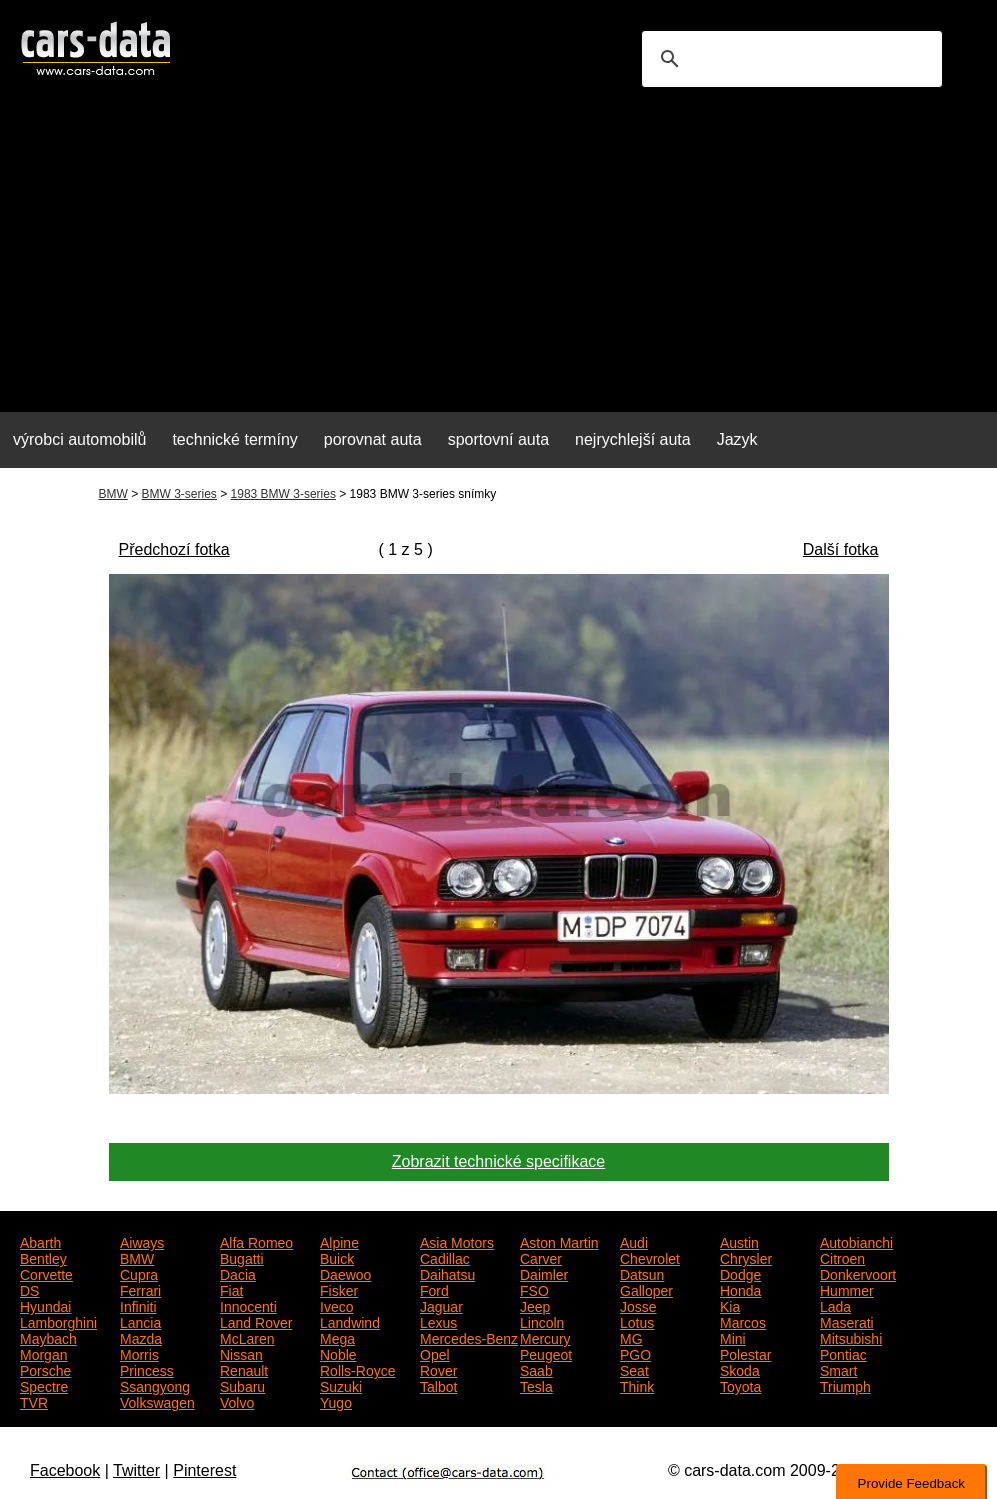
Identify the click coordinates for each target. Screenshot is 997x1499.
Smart (838, 1369)
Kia (730, 1305)
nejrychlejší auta (633, 439)
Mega (337, 1337)
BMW (113, 494)
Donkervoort (858, 1273)
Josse (638, 1305)
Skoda (740, 1369)
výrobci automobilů (79, 439)
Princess (147, 1369)
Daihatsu (447, 1273)
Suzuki (341, 1385)
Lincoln (542, 1321)
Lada (835, 1305)
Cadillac (445, 1257)
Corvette (46, 1273)
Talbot (438, 1385)
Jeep (535, 1305)
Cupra (139, 1273)
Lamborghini (58, 1321)
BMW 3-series (179, 494)
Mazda (141, 1337)
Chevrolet (650, 1257)
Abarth (40, 1241)
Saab (536, 1369)
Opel (435, 1353)
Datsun (642, 1273)
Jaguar (441, 1305)
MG (631, 1337)
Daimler (544, 1273)
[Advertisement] (498, 256)
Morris (139, 1353)
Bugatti (242, 1257)
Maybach (48, 1337)
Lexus (438, 1321)
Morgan (43, 1353)
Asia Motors (457, 1241)
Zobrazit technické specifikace (498, 1161)
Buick (337, 1257)
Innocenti (248, 1305)
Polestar (745, 1353)
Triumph (845, 1385)
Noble (338, 1353)
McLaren (247, 1337)
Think (637, 1385)
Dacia (238, 1273)
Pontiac (843, 1353)
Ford (434, 1289)
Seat (634, 1369)
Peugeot (546, 1353)
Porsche (45, 1369)
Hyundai (45, 1305)
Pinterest (204, 1470)
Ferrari (140, 1289)
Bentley (43, 1257)
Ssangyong (155, 1385)
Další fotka (841, 549)
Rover (438, 1369)
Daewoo (345, 1273)
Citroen (842, 1257)
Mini (733, 1337)
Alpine (339, 1241)
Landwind (350, 1321)
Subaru (242, 1385)
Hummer (847, 1289)
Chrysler (746, 1257)
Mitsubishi (851, 1337)
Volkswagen (157, 1401)
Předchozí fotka (174, 549)
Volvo (237, 1401)
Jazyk (737, 439)
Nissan (241, 1353)
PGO (635, 1353)
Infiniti (138, 1305)
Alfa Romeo (256, 1241)
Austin (739, 1241)
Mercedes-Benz (469, 1337)
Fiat (231, 1289)
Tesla (536, 1385)
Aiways (142, 1241)
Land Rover (256, 1321)
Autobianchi (856, 1241)
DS (29, 1289)
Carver (541, 1257)
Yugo (336, 1401)
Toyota (740, 1385)
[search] (789, 59)
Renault (244, 1369)
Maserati (847, 1321)
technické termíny (234, 439)
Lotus (637, 1321)
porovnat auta (373, 439)
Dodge (740, 1273)
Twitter (136, 1470)
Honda (740, 1289)
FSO (534, 1289)
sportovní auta (498, 439)
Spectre (44, 1385)
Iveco (336, 1305)
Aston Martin (559, 1241)
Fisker (339, 1289)
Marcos (743, 1321)
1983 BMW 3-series (283, 494)
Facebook (65, 1470)
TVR (34, 1401)
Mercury (545, 1337)
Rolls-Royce (357, 1369)
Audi (634, 1241)
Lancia (140, 1321)
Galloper (646, 1289)
